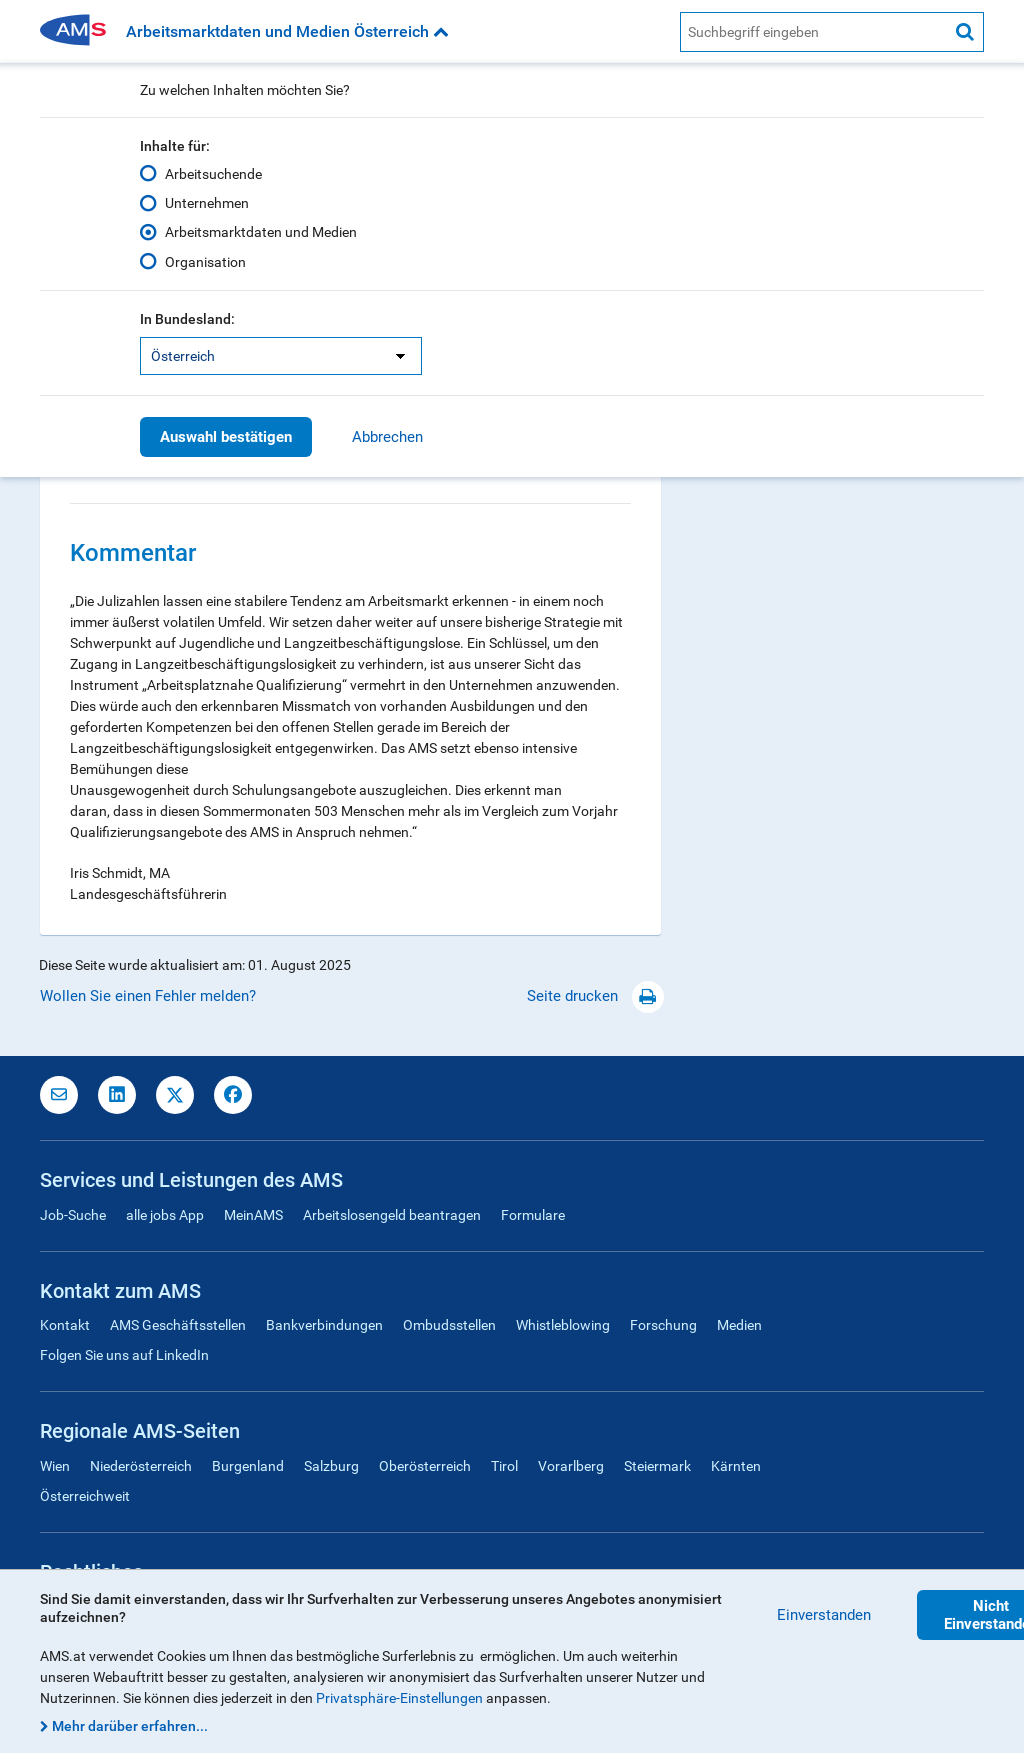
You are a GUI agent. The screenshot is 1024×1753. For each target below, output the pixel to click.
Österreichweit (85, 1496)
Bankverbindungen (324, 1325)
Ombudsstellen (449, 1325)
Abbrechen (387, 437)
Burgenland (248, 1466)
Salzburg (331, 1466)
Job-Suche (73, 1215)
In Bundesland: (187, 319)
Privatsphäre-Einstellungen (399, 1698)
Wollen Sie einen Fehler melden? (148, 996)
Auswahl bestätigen (226, 437)
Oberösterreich (425, 1466)
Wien (55, 1466)
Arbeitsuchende (213, 174)
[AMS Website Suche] (813, 32)
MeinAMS (253, 1215)
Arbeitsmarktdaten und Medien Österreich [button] (287, 31)
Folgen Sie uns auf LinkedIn (124, 1355)
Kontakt (65, 1325)
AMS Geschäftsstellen (178, 1325)
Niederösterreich (141, 1466)
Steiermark (657, 1466)
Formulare (533, 1215)
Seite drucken (595, 996)
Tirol (504, 1466)
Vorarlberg (571, 1466)
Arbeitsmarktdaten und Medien (261, 232)
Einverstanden (824, 1615)
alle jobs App (165, 1215)
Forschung (663, 1325)
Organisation (205, 261)
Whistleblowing (563, 1325)
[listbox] (281, 356)
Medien (739, 1325)
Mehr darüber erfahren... (130, 1726)
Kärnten (736, 1466)
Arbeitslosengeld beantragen (392, 1215)
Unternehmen (207, 203)
